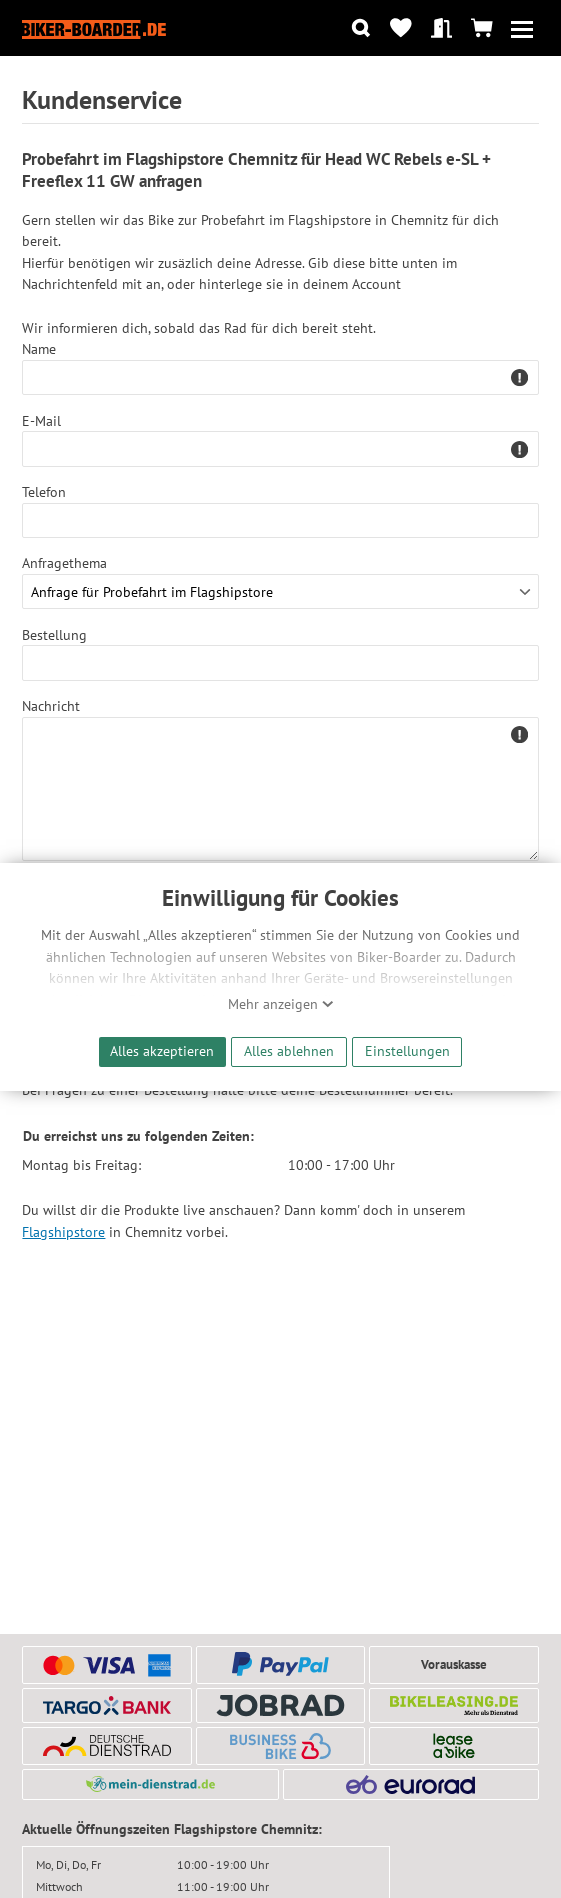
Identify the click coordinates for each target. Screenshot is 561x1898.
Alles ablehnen (289, 1050)
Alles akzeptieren (162, 1050)
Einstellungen (407, 1050)
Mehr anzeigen (281, 1004)
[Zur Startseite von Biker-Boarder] (94, 28)
